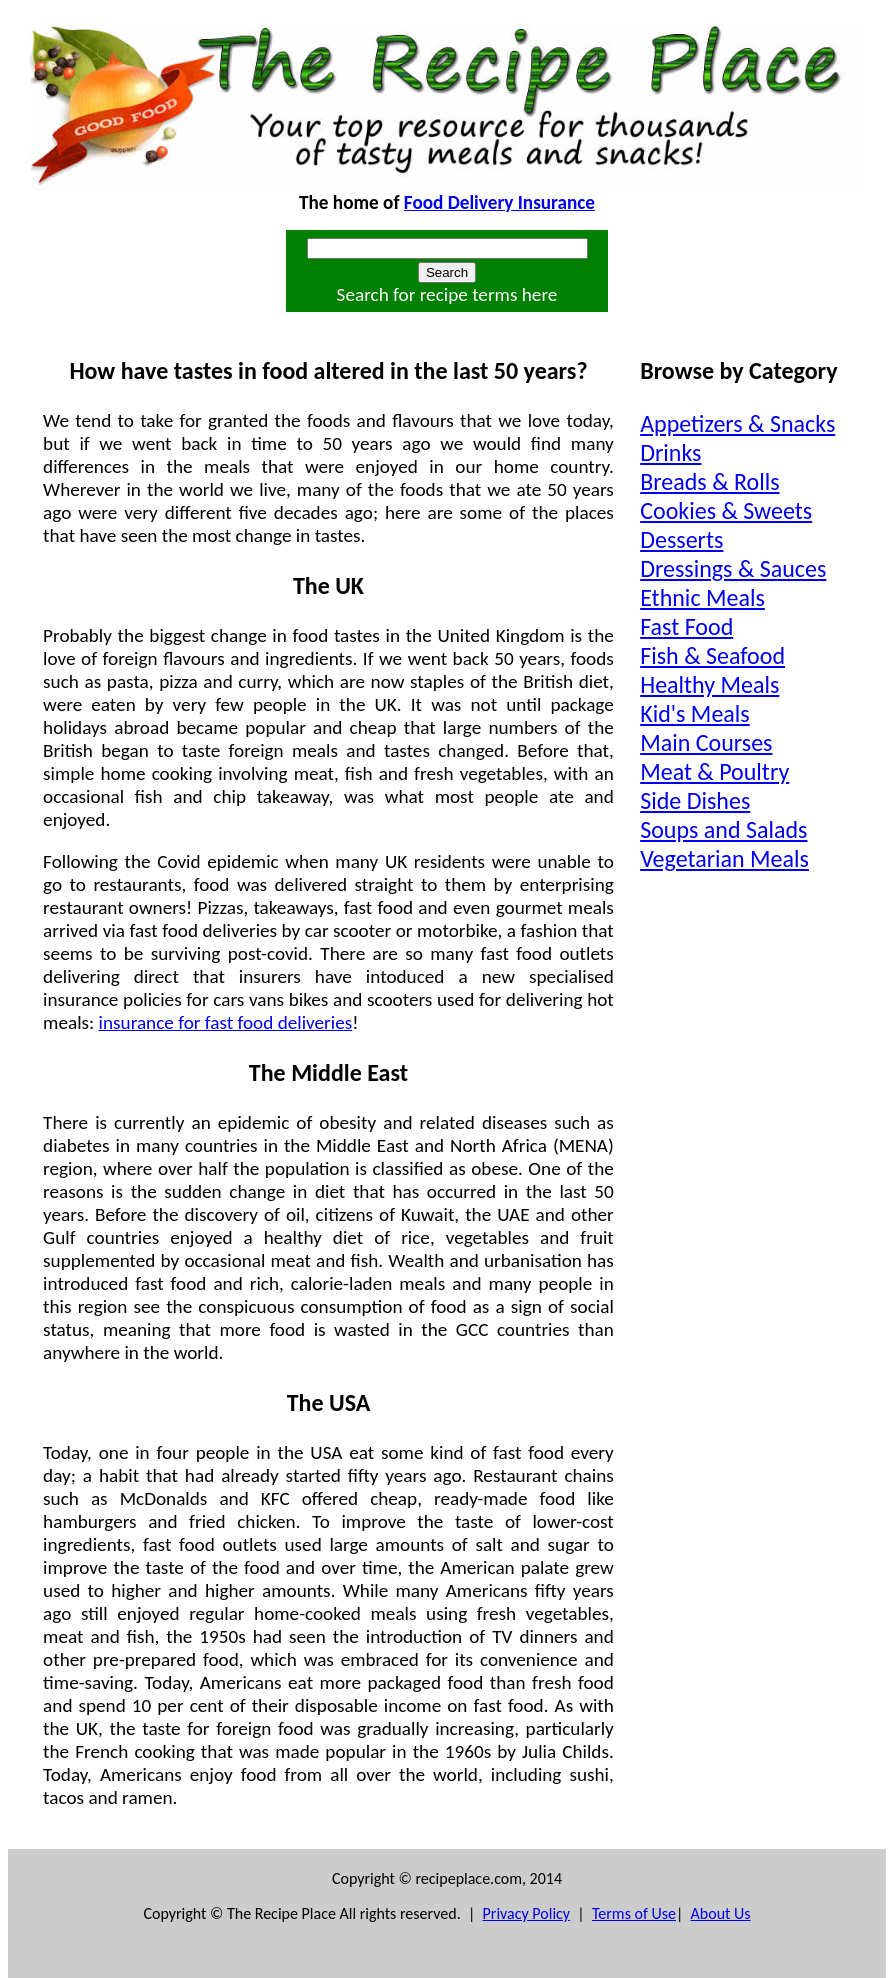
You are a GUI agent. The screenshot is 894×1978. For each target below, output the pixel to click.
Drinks (670, 452)
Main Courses (706, 742)
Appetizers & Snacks (737, 423)
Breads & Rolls (709, 481)
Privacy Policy (527, 1913)
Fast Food (686, 626)
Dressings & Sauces (733, 568)
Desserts (681, 539)
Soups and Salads (723, 829)
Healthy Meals (709, 684)
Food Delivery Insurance (499, 202)
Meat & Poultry (714, 771)
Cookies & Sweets (726, 510)
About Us (721, 1913)
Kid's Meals (695, 713)
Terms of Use (634, 1913)
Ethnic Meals (702, 597)
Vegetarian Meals (724, 858)
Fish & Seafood (712, 655)
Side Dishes (695, 800)
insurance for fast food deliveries (226, 1022)
